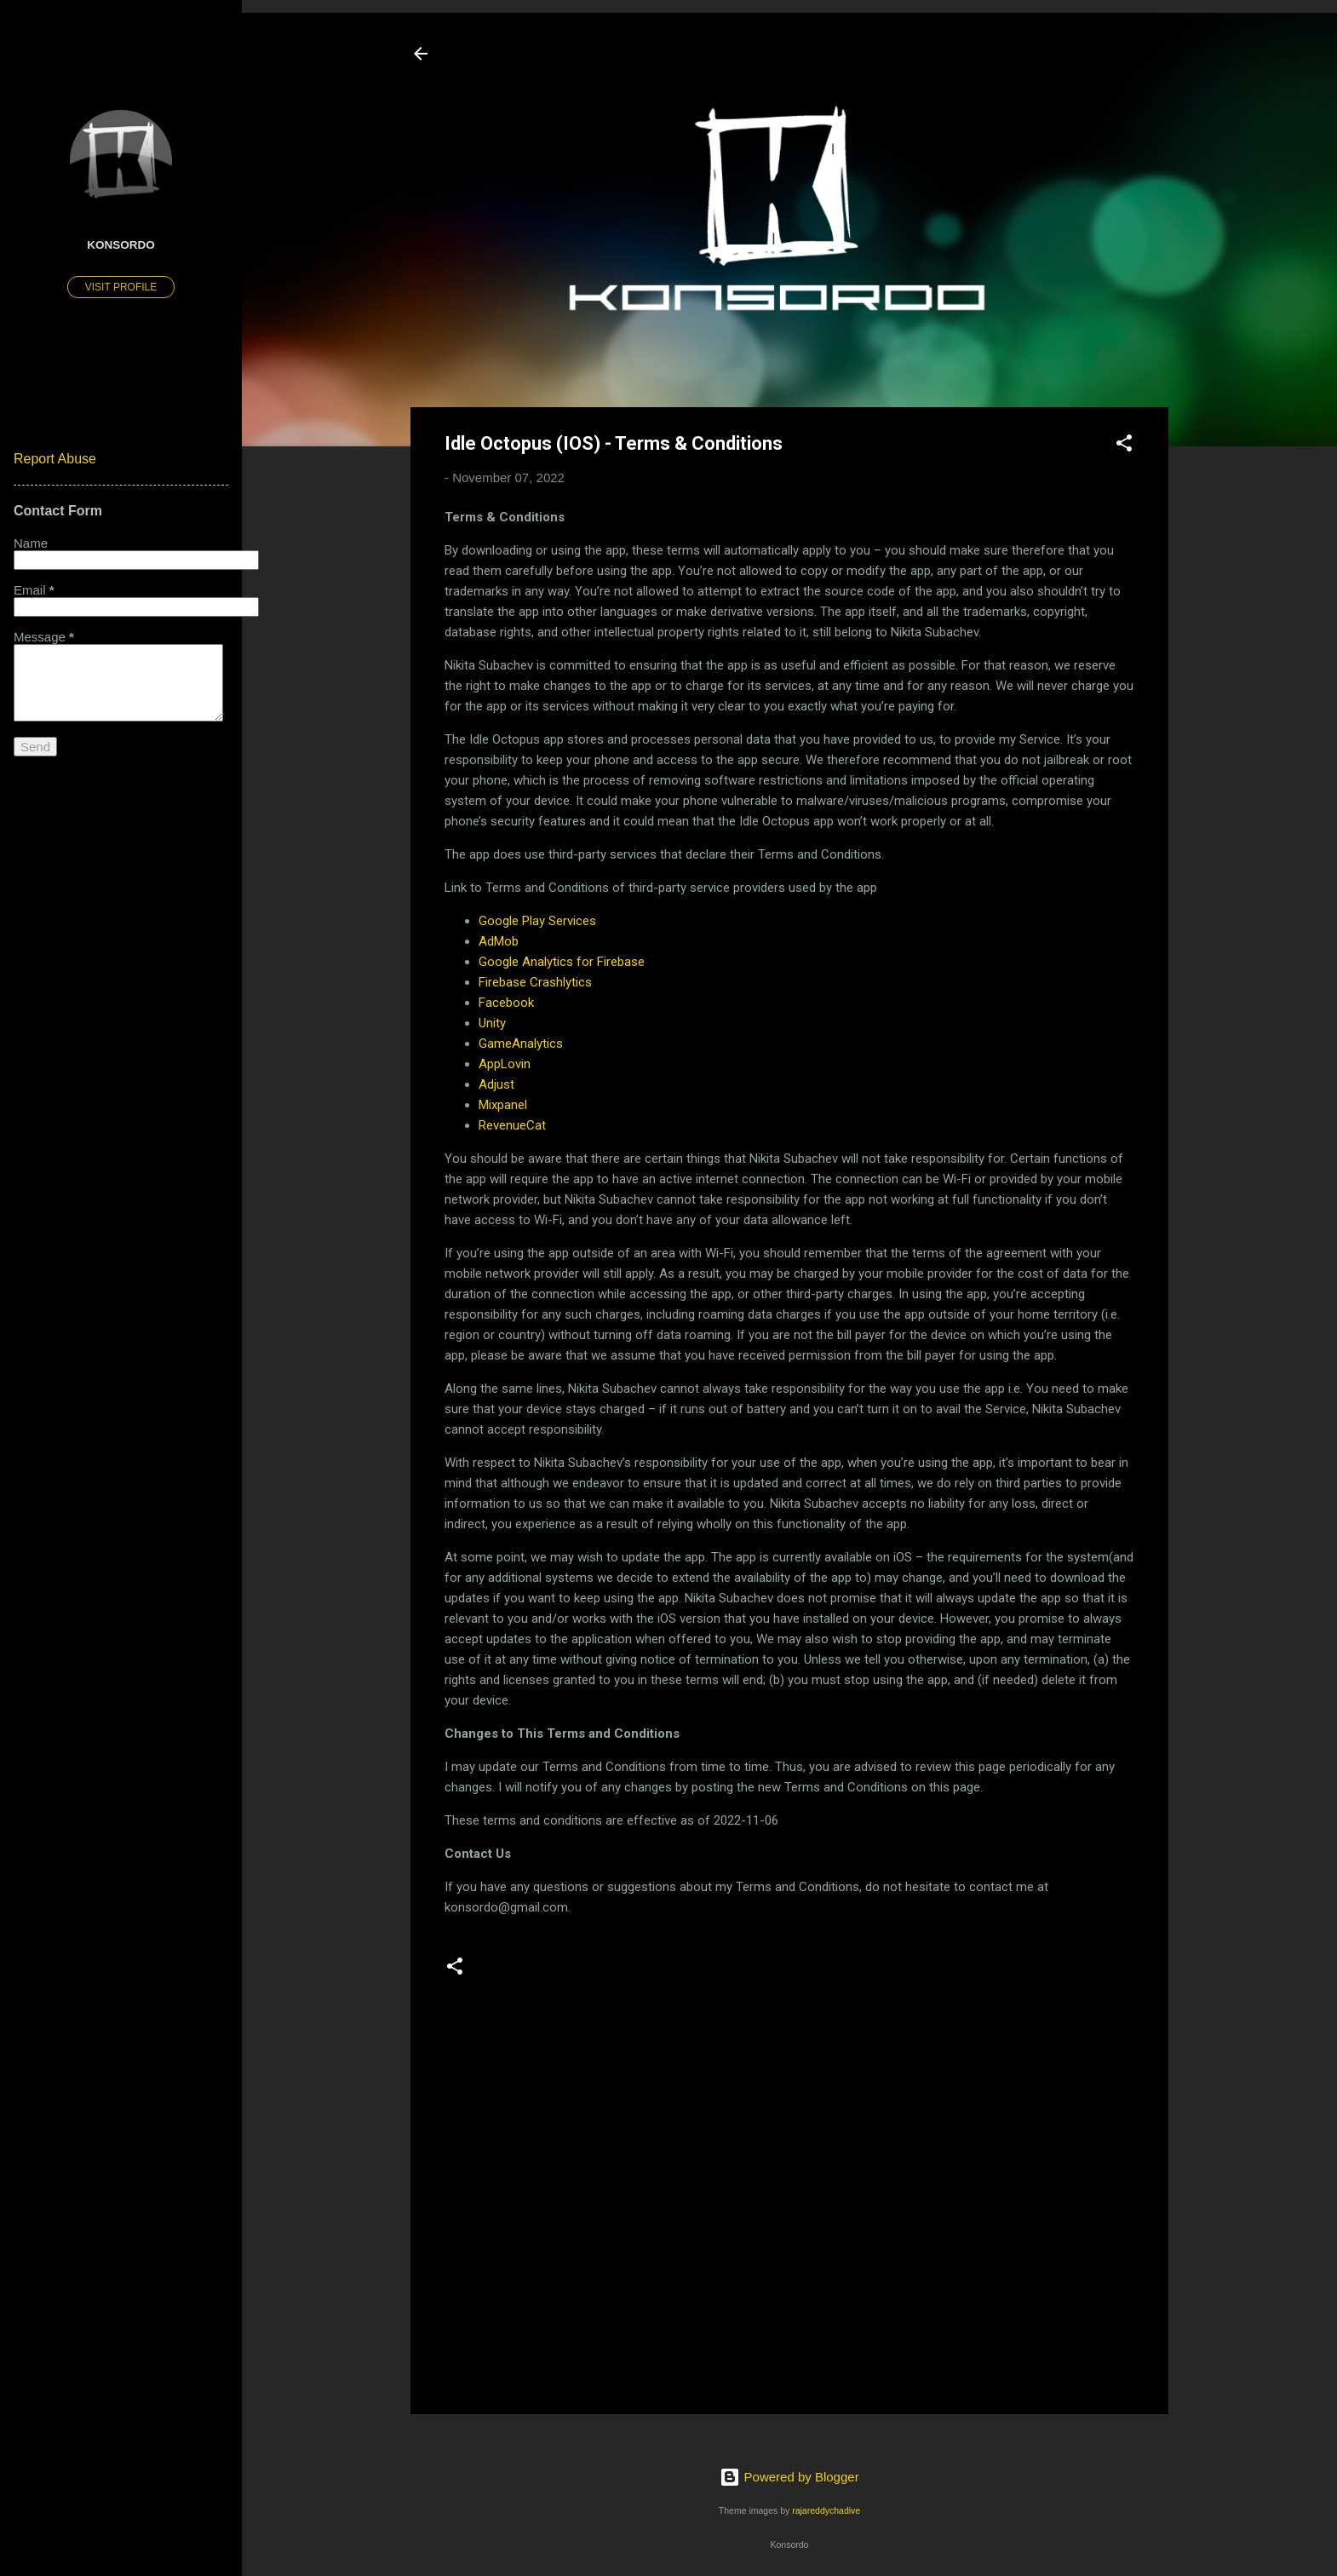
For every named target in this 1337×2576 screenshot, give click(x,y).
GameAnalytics (521, 1043)
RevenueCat (512, 1125)
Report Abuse (55, 458)
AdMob (499, 941)
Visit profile (121, 287)
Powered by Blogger (789, 2477)
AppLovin (505, 1064)
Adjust (496, 1084)
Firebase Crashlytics (535, 982)
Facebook (506, 1002)
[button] (1124, 446)
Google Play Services (537, 921)
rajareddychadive (826, 2510)
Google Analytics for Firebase (562, 961)
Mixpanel (503, 1105)
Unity (492, 1023)
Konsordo (121, 245)
